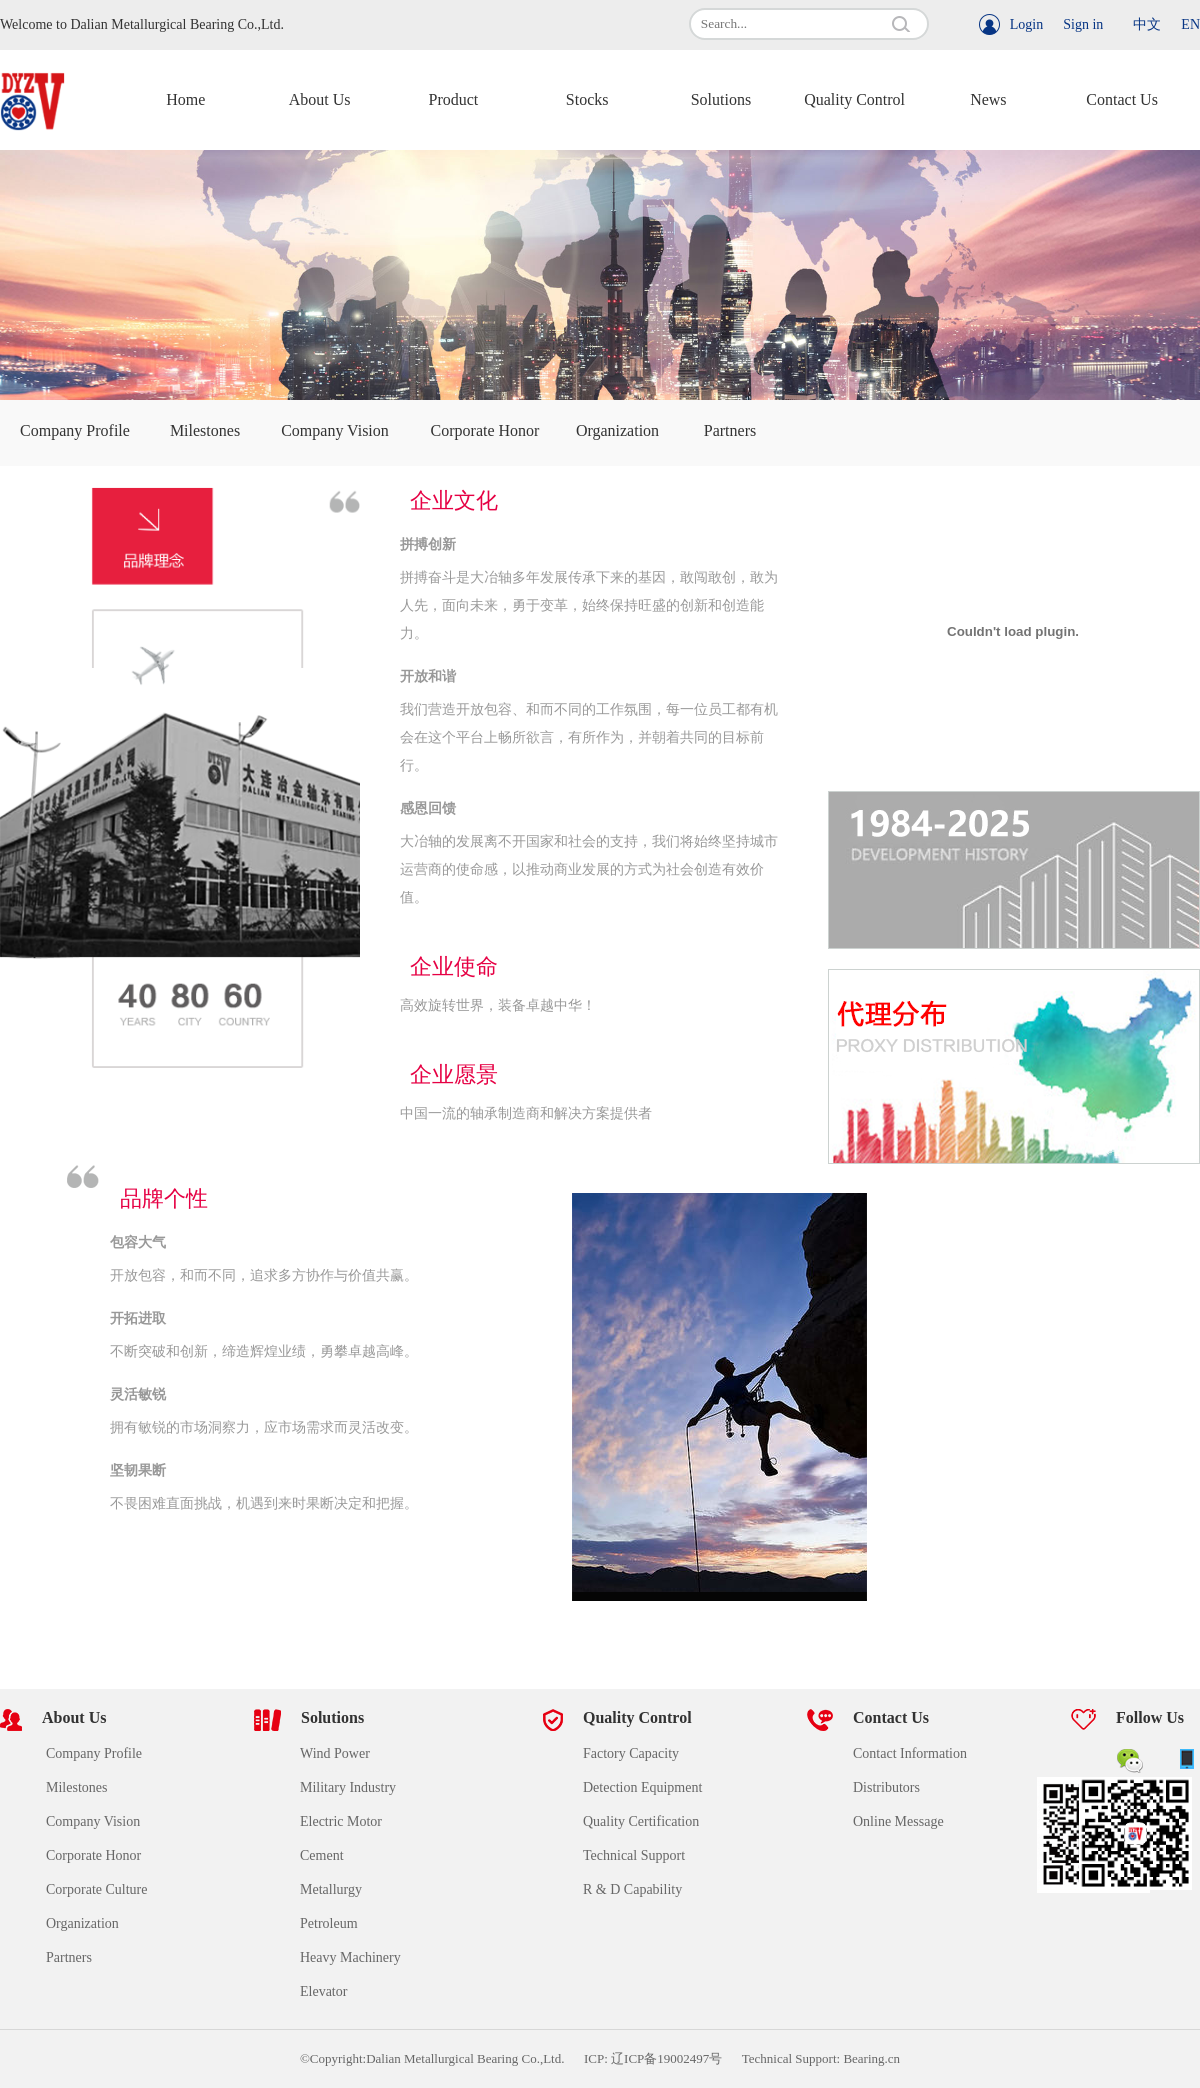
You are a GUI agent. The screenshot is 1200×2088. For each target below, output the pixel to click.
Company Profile (75, 430)
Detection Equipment (642, 1787)
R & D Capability (632, 1889)
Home (185, 99)
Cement (322, 1855)
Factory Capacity (631, 1753)
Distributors (886, 1787)
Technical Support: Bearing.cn (821, 2058)
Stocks (587, 99)
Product (453, 99)
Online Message (898, 1821)
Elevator (323, 1991)
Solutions (721, 99)
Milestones (205, 430)
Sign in (1083, 24)
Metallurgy (331, 1889)
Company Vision (335, 430)
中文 (1147, 24)
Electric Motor (341, 1821)
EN (1190, 24)
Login (1026, 24)
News (988, 99)
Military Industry (348, 1787)
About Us (320, 99)
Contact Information (910, 1753)
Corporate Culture (96, 1889)
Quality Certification (641, 1821)
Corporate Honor (485, 430)
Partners (730, 430)
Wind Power (335, 1753)
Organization (617, 430)
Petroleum (329, 1923)
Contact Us (1122, 99)
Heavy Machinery (350, 1957)
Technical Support (634, 1855)
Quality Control (854, 99)
